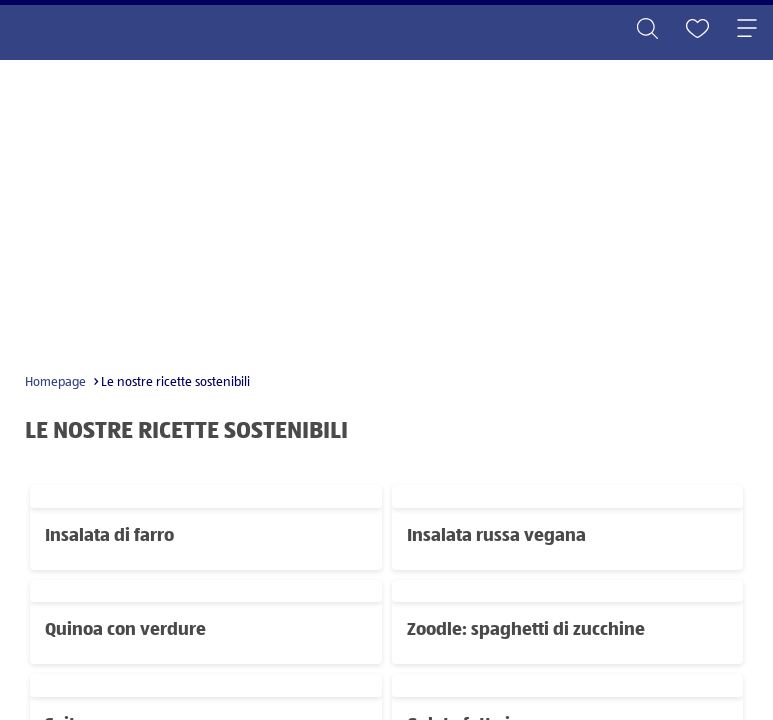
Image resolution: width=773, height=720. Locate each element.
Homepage (55, 382)
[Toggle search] (647, 30)
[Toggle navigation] (747, 30)
